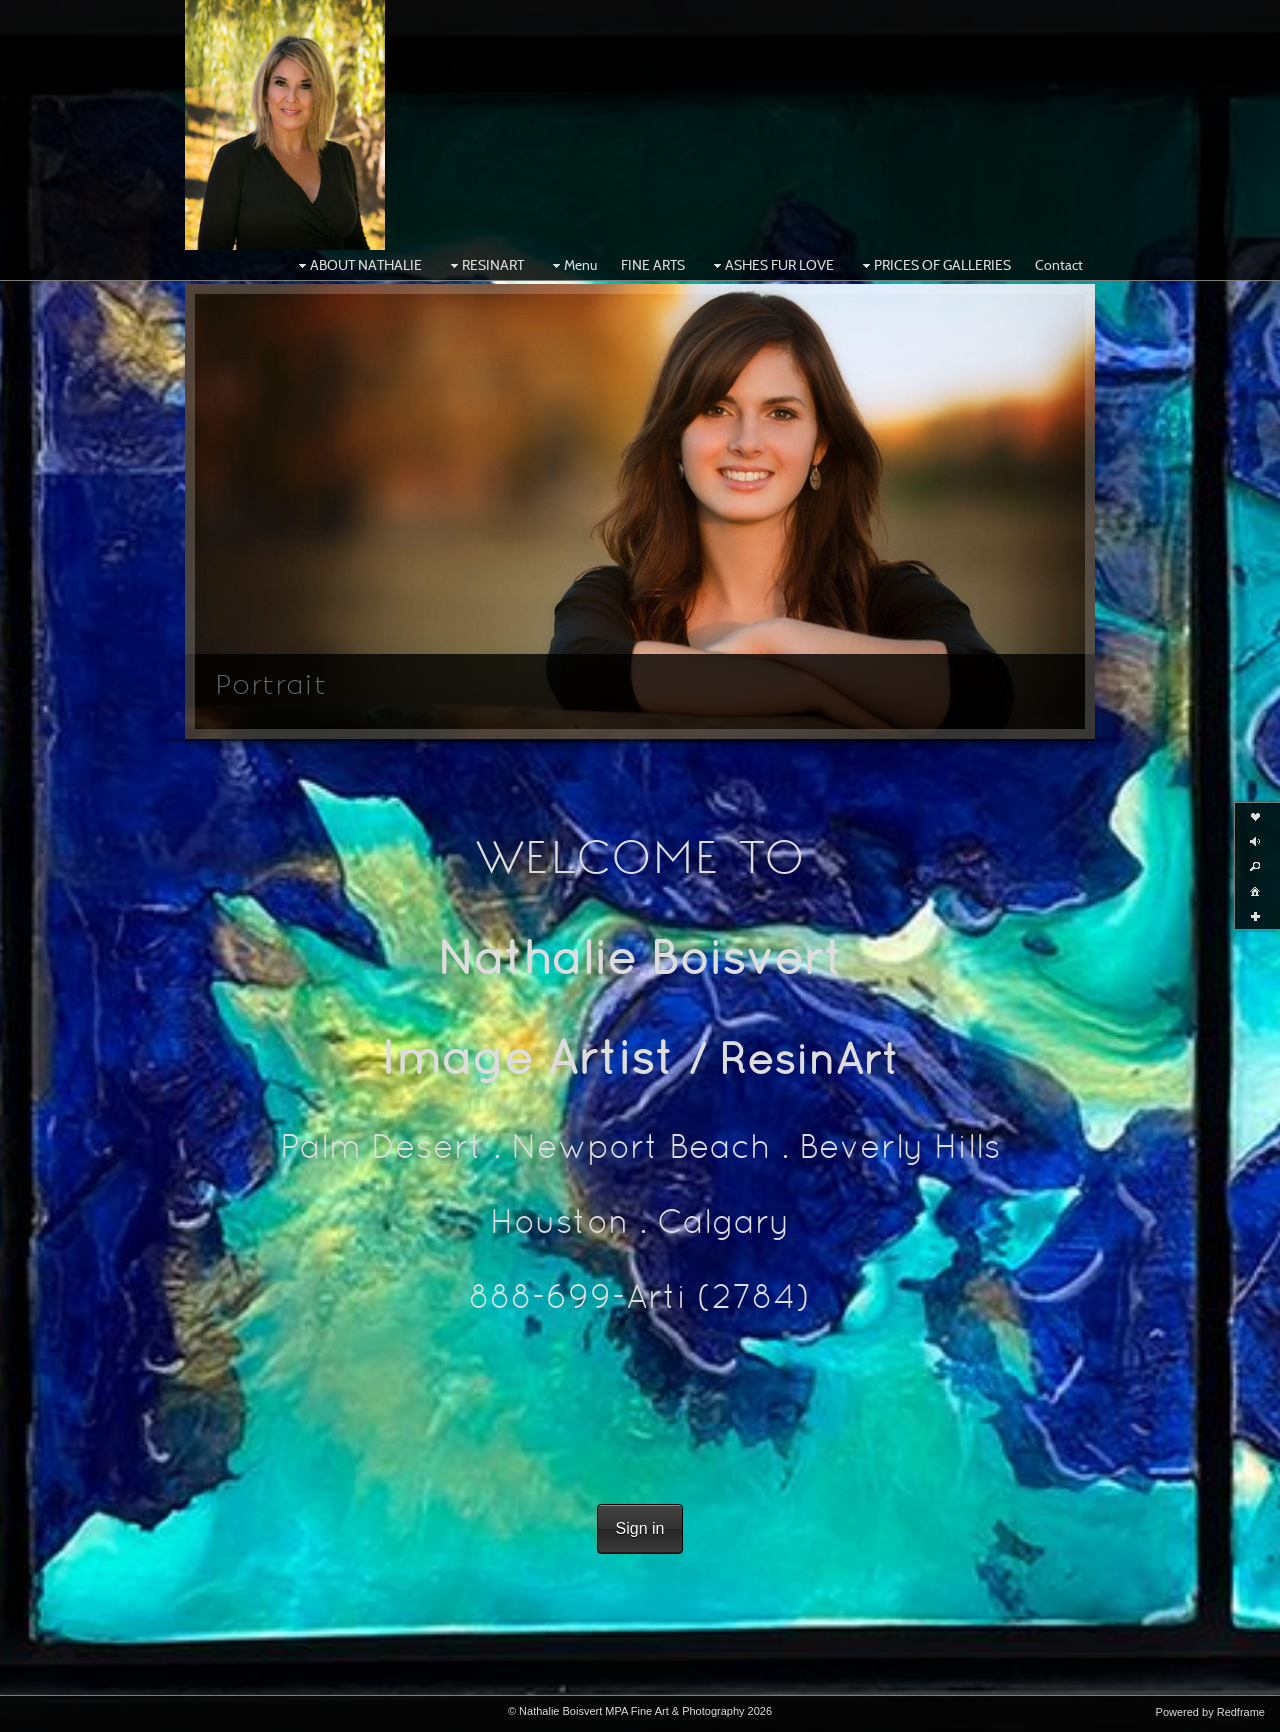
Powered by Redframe (1210, 1712)
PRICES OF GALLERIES (934, 265)
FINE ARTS (653, 265)
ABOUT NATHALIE (358, 265)
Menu (572, 265)
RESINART (485, 265)
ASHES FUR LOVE (771, 265)
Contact (1059, 265)
